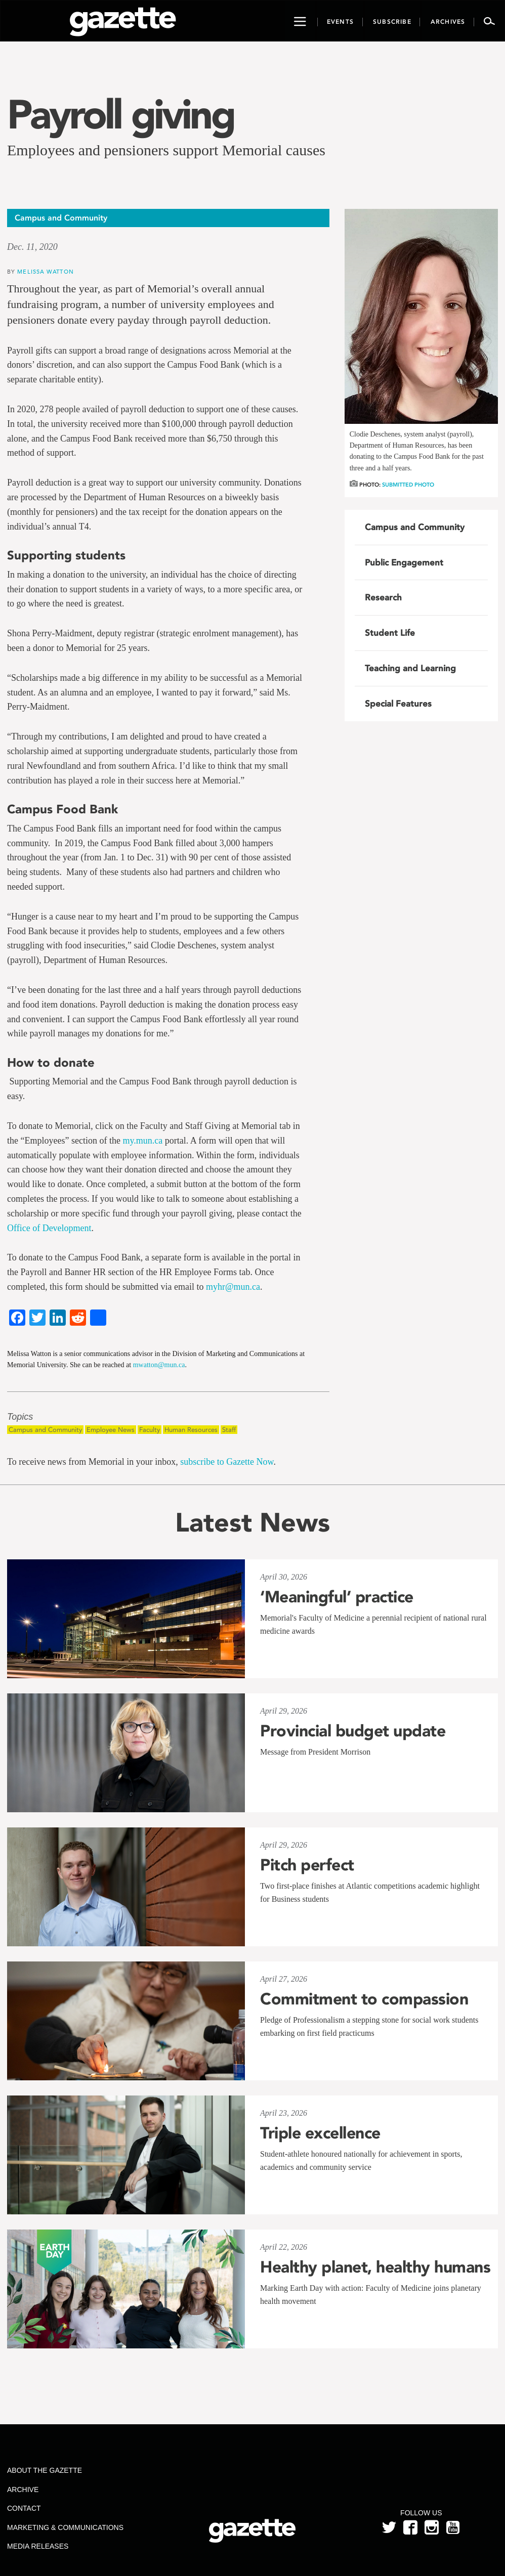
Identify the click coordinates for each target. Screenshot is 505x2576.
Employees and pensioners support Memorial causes (166, 150)
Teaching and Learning (410, 668)
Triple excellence (320, 2133)
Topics (20, 1417)
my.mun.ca (142, 1141)
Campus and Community (45, 1429)
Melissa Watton (45, 271)
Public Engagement (404, 562)
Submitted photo (408, 485)
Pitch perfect (307, 1865)
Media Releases (37, 2546)
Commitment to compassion (364, 1999)
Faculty (149, 1429)
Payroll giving (120, 114)
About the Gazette (44, 2470)
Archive (22, 2489)
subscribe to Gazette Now (226, 1462)
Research (383, 597)
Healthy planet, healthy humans (375, 2267)
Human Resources (191, 1429)
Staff (229, 1429)
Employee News (111, 1429)
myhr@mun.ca (233, 1287)
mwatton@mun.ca (159, 1365)
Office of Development (49, 1228)
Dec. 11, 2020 (32, 247)
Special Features (398, 703)
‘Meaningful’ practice (336, 1597)
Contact (24, 2508)
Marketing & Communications (65, 2527)
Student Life (390, 633)
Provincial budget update (352, 1731)
